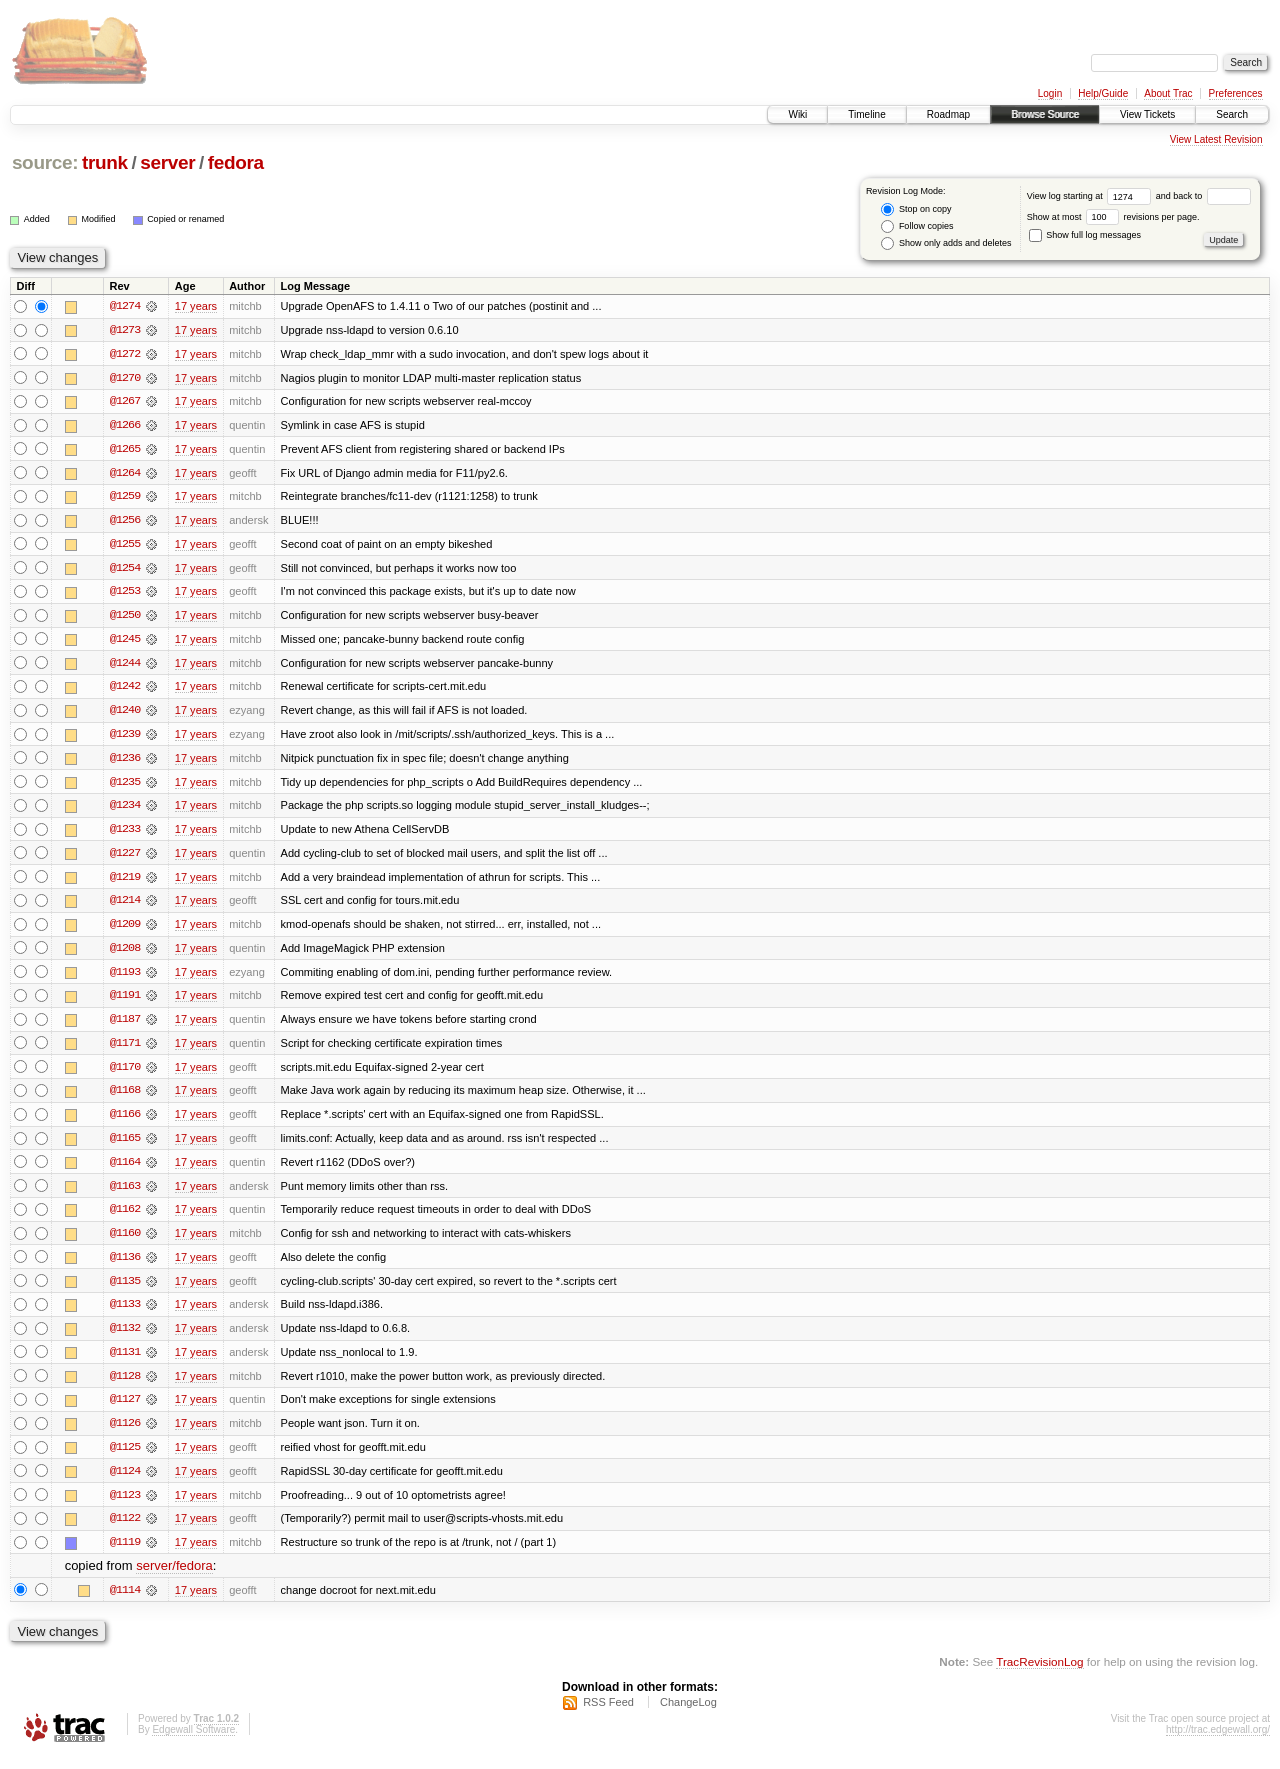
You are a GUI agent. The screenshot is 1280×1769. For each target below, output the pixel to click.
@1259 (125, 498)
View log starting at (1091, 196)
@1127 (125, 1410)
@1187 (125, 1026)
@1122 (125, 1530)
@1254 (125, 570)
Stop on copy (916, 209)
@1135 (125, 1290)
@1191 (125, 1002)
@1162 (125, 1218)
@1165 (125, 1146)
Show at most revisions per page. (1113, 217)
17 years (196, 306)
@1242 (125, 690)
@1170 (125, 1074)
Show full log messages (1085, 235)
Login (1050, 93)
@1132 (125, 1338)
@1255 (125, 546)
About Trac (1168, 93)
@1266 (125, 426)
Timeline (866, 114)
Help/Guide (1103, 93)
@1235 (125, 786)
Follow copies (917, 226)
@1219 (125, 882)
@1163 (125, 1194)
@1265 (125, 450)
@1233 (125, 834)
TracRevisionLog (1039, 1674)
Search (1232, 114)
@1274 (125, 306)
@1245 (125, 642)
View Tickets (1147, 114)
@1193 (125, 978)
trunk (105, 162)
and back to (1203, 196)
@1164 (125, 1170)
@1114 (125, 1602)
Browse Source (1045, 114)
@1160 (125, 1242)
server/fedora (174, 1578)
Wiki (797, 114)
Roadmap (948, 114)
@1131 (125, 1362)
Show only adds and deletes (946, 243)
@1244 (125, 666)
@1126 (125, 1434)
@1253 (125, 594)
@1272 (125, 354)
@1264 (125, 474)
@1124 (125, 1482)
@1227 (125, 858)
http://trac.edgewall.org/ (1218, 1742)
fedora (236, 162)
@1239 (125, 738)
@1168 (125, 1098)
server (167, 162)
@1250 (125, 618)
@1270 (125, 378)
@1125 (125, 1458)
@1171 (125, 1050)
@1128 (125, 1386)
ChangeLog (688, 1715)
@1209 (125, 930)
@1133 (125, 1314)
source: (45, 162)
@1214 (125, 906)
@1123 (125, 1506)
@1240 (125, 714)
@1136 (125, 1266)
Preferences (1236, 93)
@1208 (125, 954)
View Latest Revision (1216, 139)
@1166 (125, 1122)
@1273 (125, 330)
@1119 (125, 1554)
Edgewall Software (193, 1742)
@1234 (125, 810)
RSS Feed (608, 1715)
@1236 (125, 762)
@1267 (125, 402)
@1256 (125, 522)
